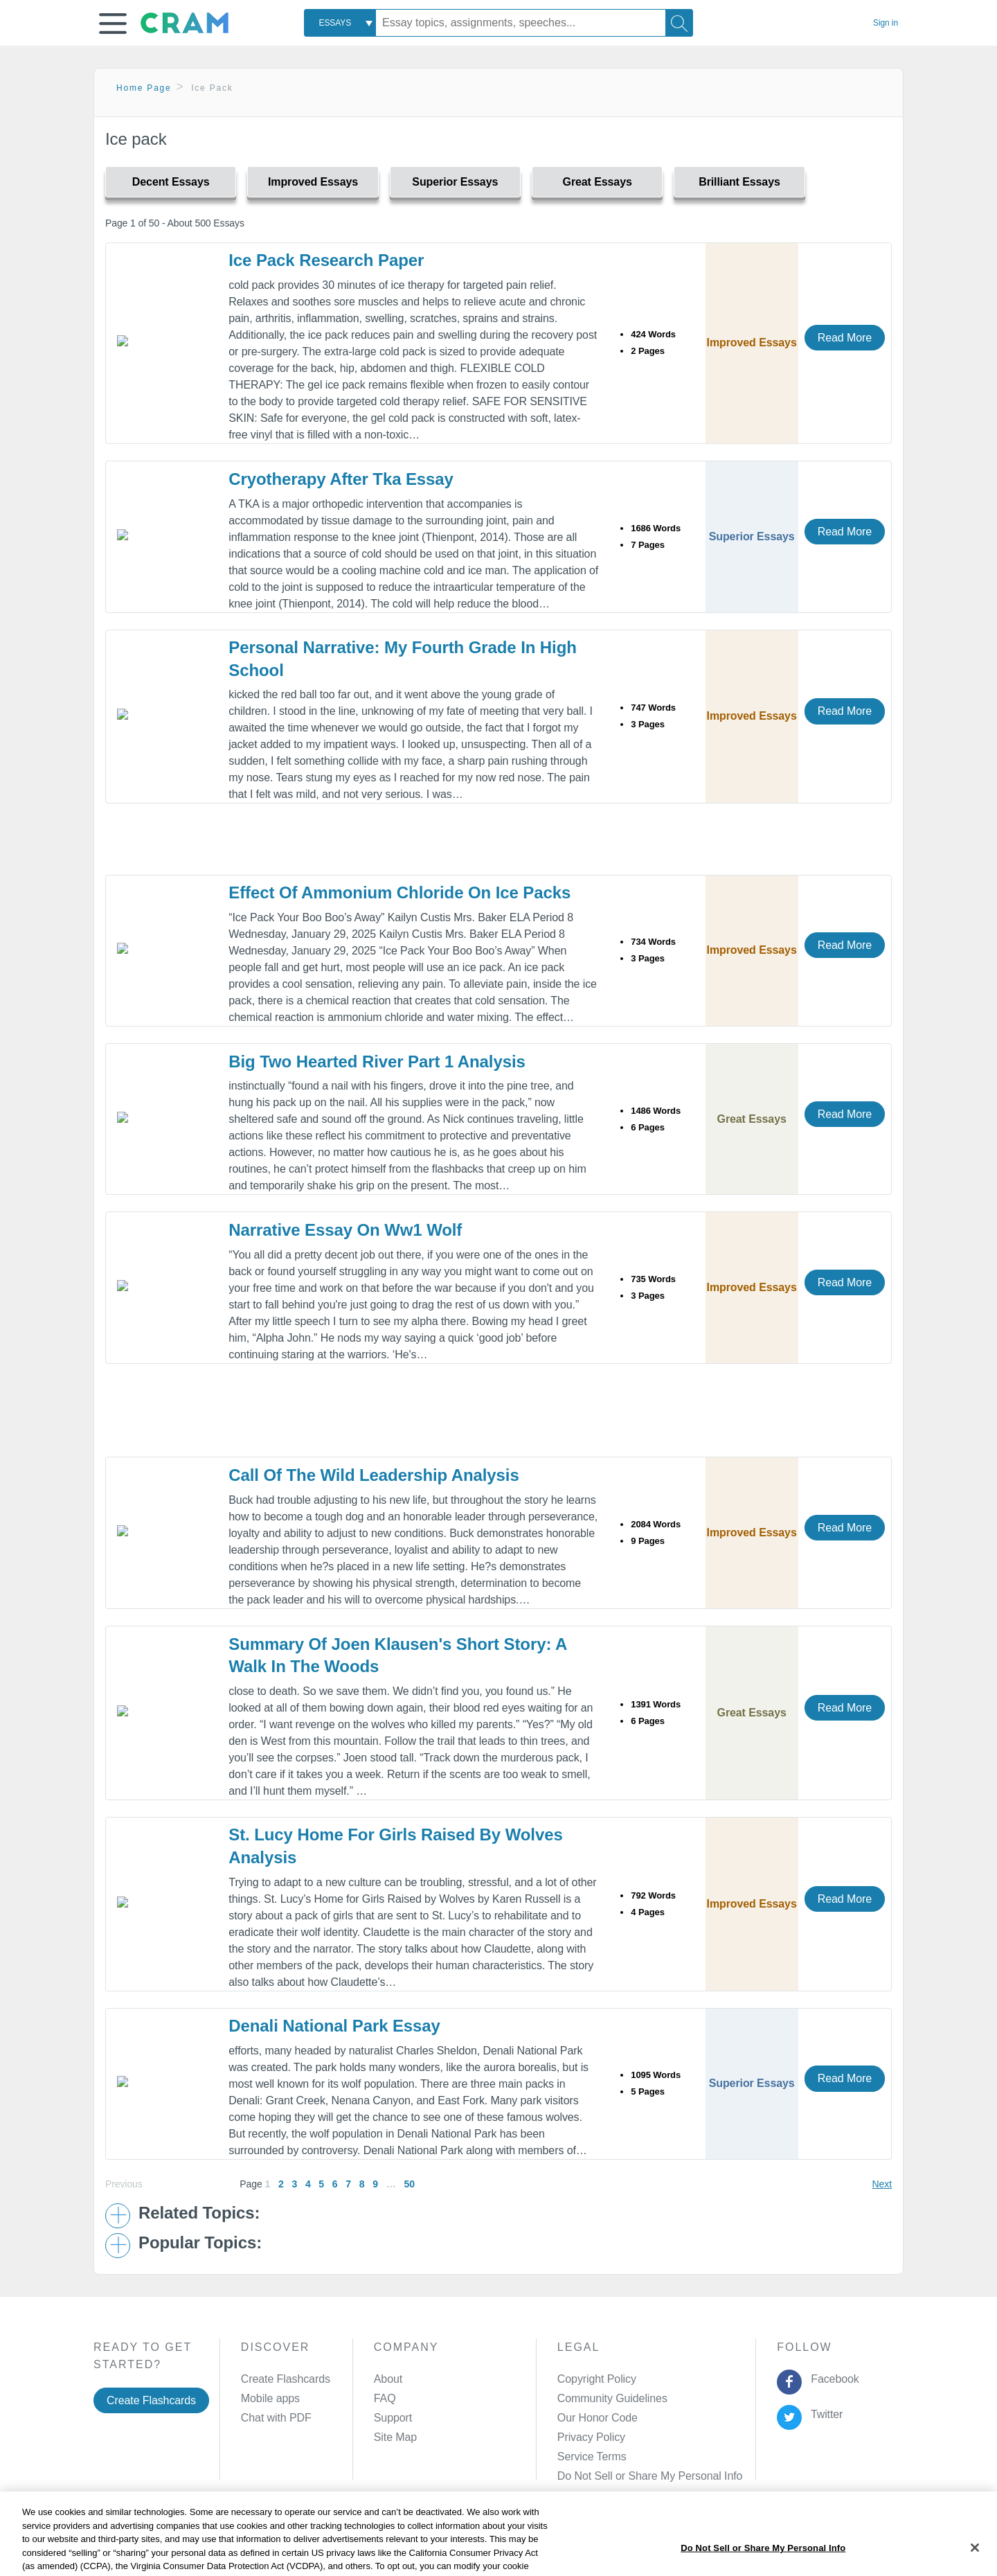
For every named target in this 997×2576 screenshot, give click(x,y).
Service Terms (592, 2456)
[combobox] (340, 23)
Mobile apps (270, 2398)
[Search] (679, 23)
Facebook (832, 2379)
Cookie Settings (616, 2544)
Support (393, 2418)
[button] (113, 23)
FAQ (385, 2398)
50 (409, 2183)
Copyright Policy (596, 2379)
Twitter (824, 2414)
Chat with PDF (276, 2418)
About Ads (489, 2544)
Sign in (885, 23)
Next (882, 2183)
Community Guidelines (612, 2398)
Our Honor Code (597, 2418)
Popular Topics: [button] (200, 2243)
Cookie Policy (419, 2544)
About (388, 2379)
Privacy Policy (591, 2437)
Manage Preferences (608, 2476)
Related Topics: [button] (199, 2213)
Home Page (144, 88)
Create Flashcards (151, 2400)
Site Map (395, 2437)
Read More (845, 338)
